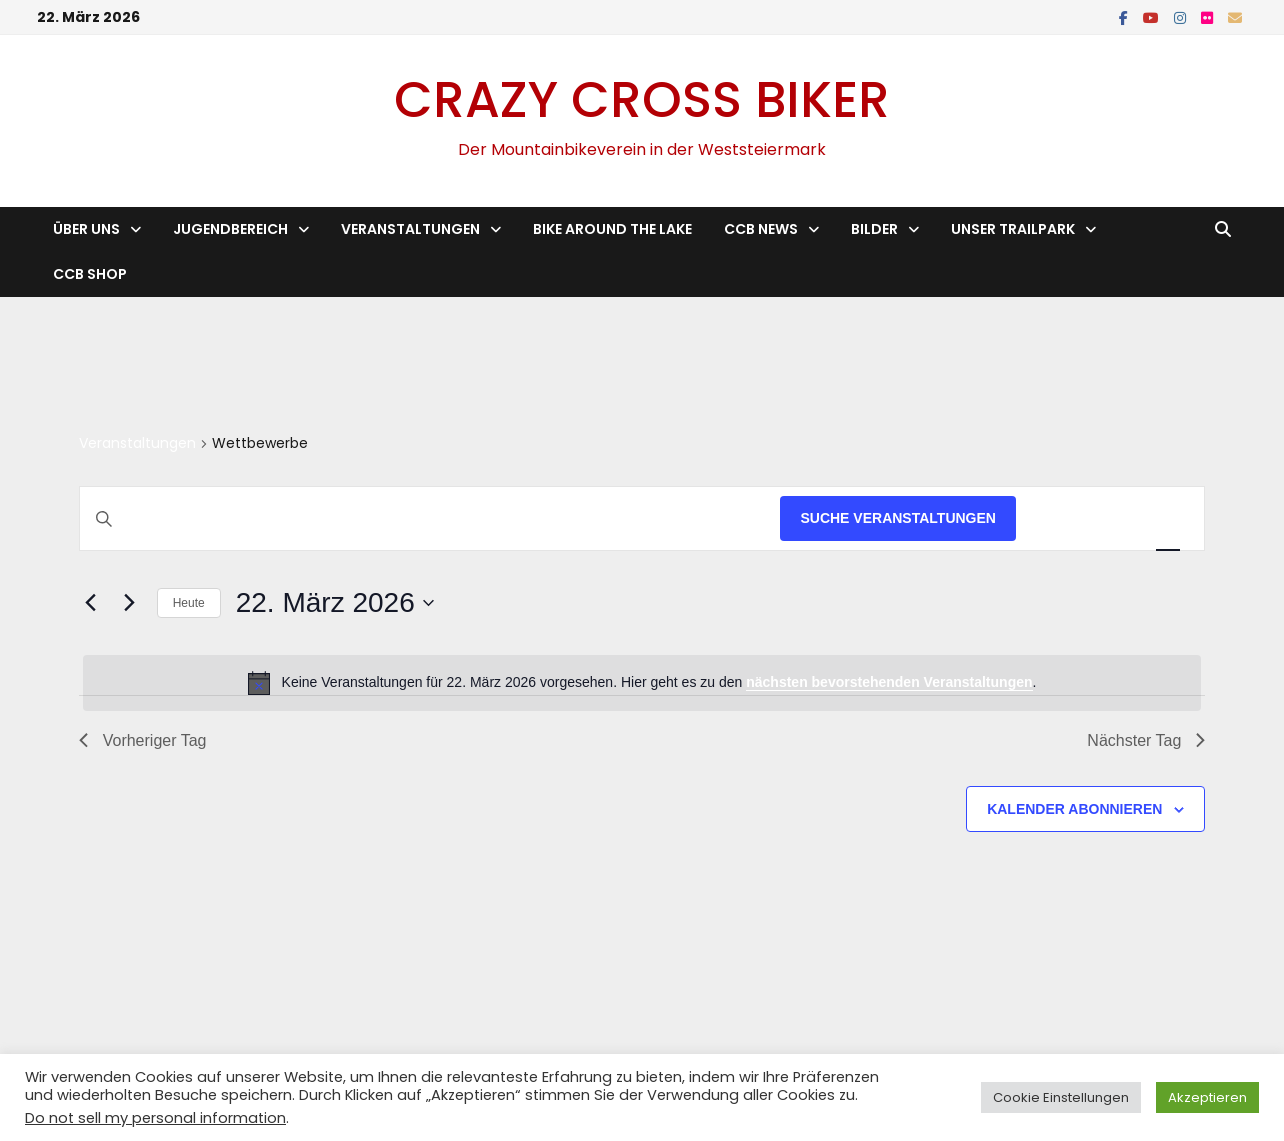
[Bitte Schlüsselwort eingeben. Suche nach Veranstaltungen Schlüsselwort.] (430, 518)
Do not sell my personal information (155, 1118)
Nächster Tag (1146, 740)
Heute (189, 603)
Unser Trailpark (1013, 229)
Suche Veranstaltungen (898, 518)
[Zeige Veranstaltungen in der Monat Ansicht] (1113, 518)
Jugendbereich (230, 229)
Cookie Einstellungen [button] (1061, 1097)
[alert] (642, 683)
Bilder (874, 229)
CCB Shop (90, 274)
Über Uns (86, 229)
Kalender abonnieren (1074, 809)
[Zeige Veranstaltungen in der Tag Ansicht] (1168, 518)
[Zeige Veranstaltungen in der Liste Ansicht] (1055, 518)
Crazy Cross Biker (642, 100)
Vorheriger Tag (143, 740)
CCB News (761, 229)
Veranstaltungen (410, 229)
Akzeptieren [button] (1207, 1097)
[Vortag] (91, 603)
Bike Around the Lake (612, 229)
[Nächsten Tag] (130, 603)
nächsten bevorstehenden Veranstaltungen (889, 682)
